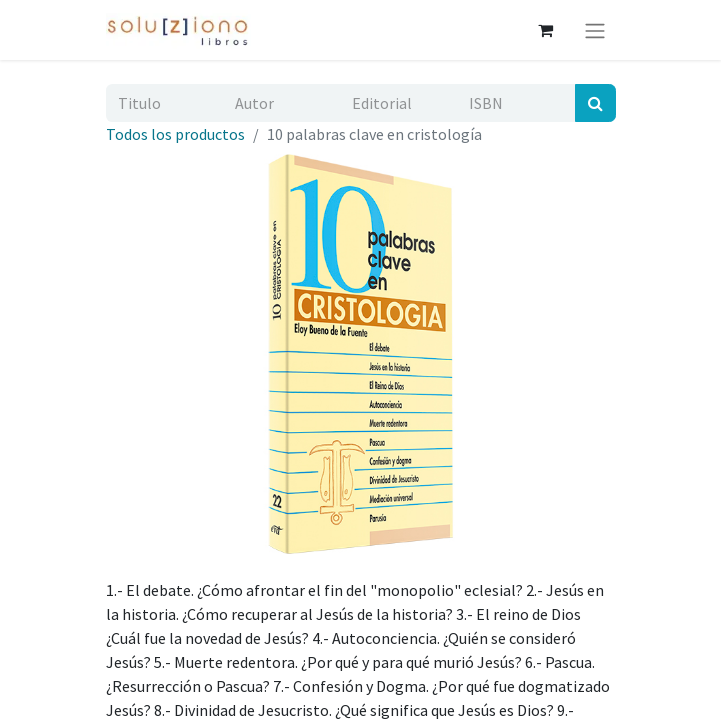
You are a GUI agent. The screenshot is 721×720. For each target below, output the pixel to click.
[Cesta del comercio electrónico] (546, 30)
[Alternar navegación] (595, 30)
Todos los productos (175, 134)
